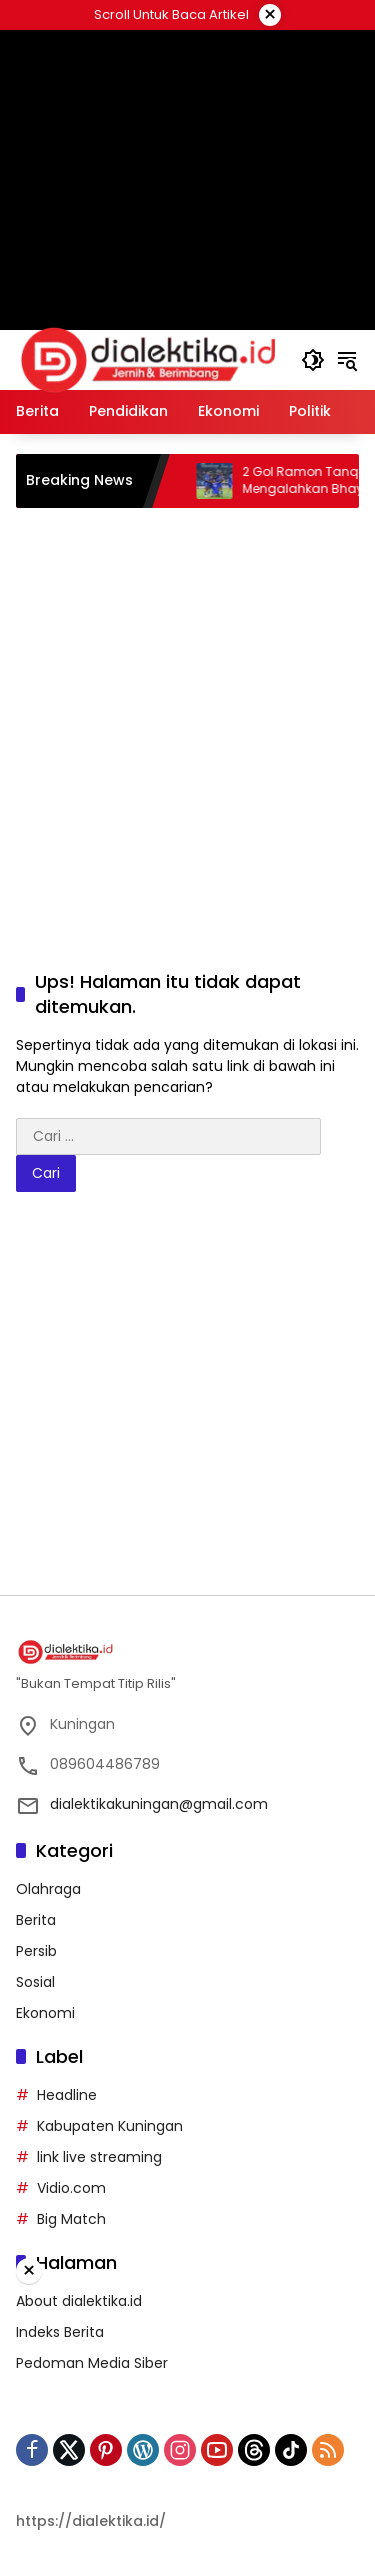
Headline (67, 2095)
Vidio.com (71, 2188)
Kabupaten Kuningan (110, 2126)
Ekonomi (45, 2013)
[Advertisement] (187, 715)
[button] (313, 360)
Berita (36, 1920)
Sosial (35, 1982)
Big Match (71, 2219)
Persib (36, 1951)
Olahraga (48, 1889)
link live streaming (99, 2157)
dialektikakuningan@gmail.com (159, 1804)
